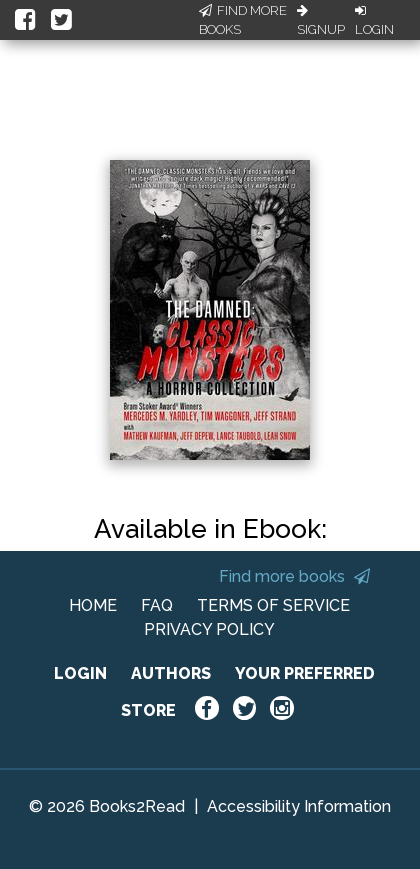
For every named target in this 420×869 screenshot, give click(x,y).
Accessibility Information (299, 806)
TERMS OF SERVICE (273, 605)
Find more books (294, 576)
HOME (93, 605)
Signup (321, 21)
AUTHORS (171, 673)
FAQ (157, 605)
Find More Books (243, 20)
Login (374, 21)
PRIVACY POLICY (209, 629)
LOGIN (80, 673)
